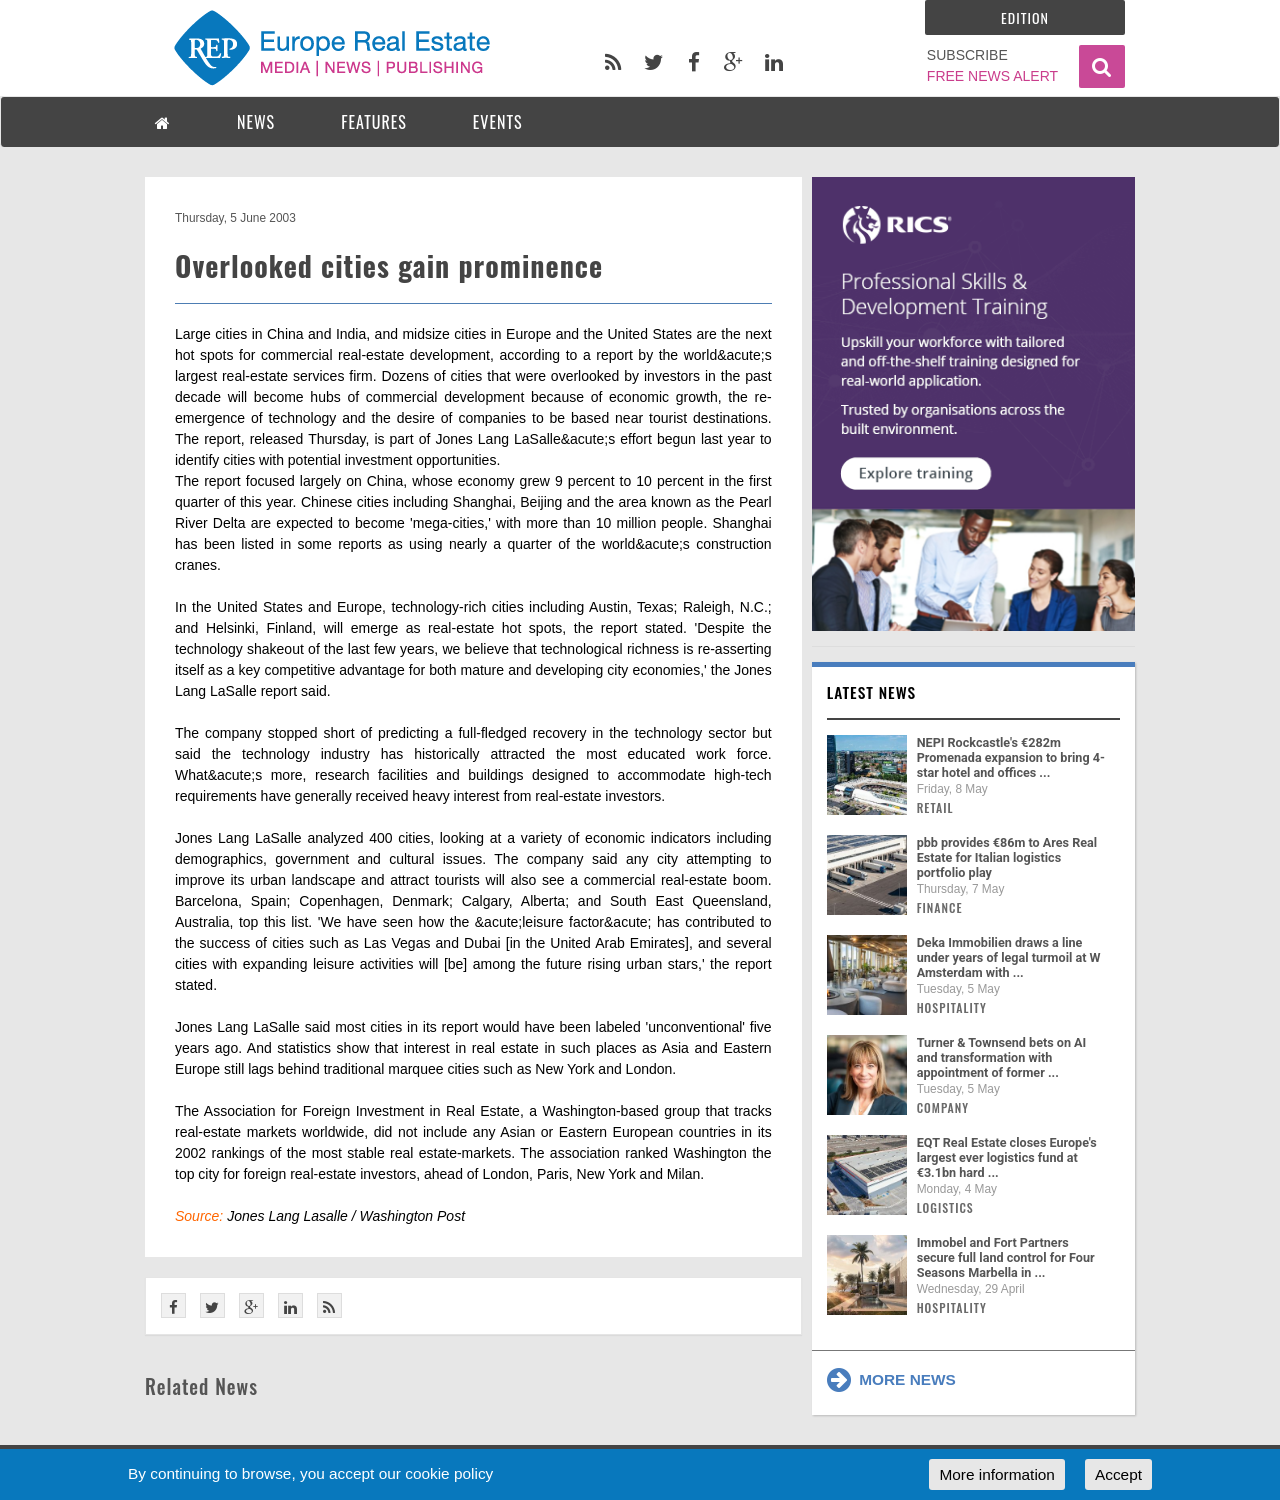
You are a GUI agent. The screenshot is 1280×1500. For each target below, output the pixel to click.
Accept (1118, 1474)
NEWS (256, 122)
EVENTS (498, 122)
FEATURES (374, 122)
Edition (1025, 17)
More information (996, 1474)
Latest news (872, 692)
